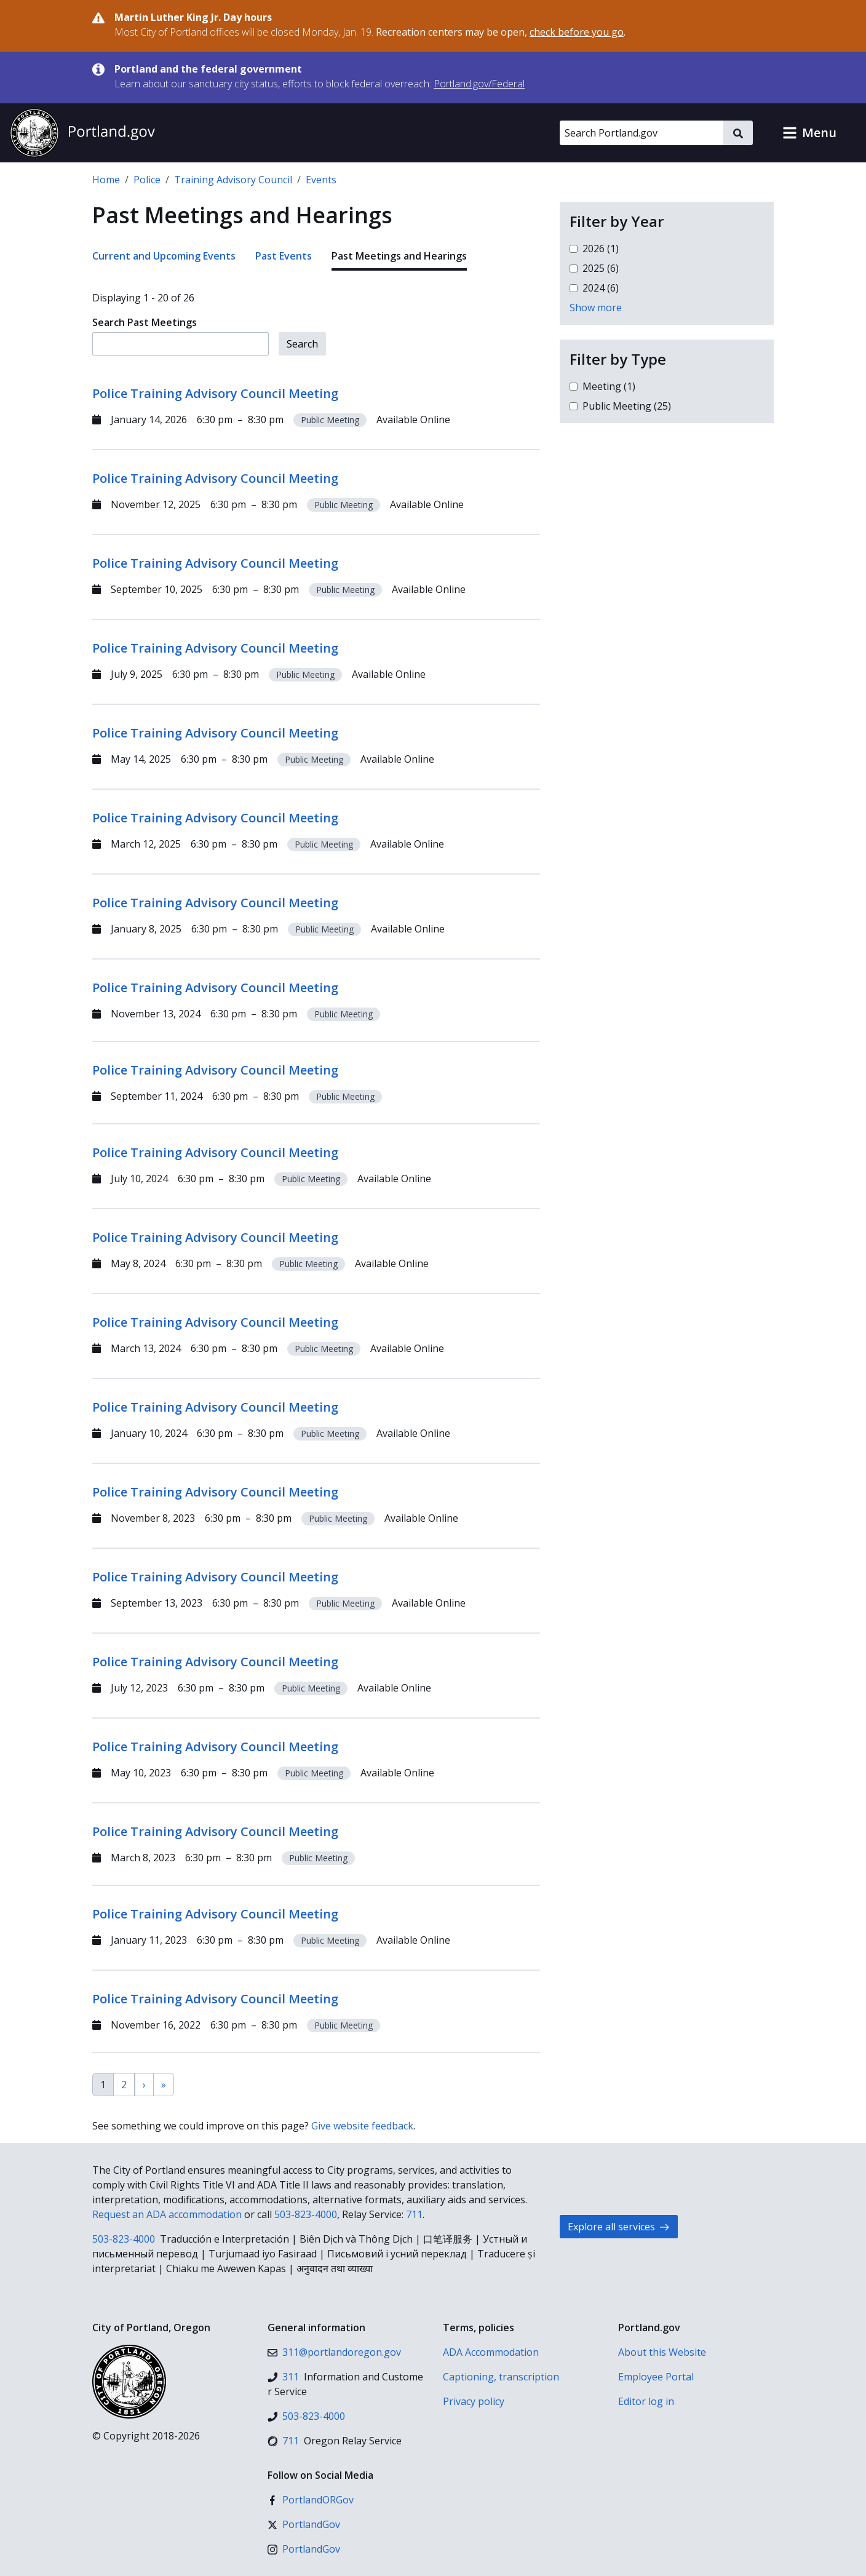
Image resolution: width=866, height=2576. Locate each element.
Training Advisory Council (233, 179)
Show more (596, 307)
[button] (809, 133)
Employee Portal (656, 2376)
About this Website (662, 2352)
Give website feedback (362, 2126)
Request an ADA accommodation (167, 2214)
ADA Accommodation (491, 2352)
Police (147, 179)
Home (106, 179)
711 (414, 2214)
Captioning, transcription (501, 2376)
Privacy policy (473, 2401)
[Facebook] (311, 2499)
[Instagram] (304, 2549)
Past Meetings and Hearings (399, 256)
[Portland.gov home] (82, 132)
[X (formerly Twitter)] (304, 2524)
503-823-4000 (305, 2214)
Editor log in (646, 2401)
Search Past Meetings (144, 322)
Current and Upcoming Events (164, 256)
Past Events (283, 256)
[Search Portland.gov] (641, 133)
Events (321, 179)
